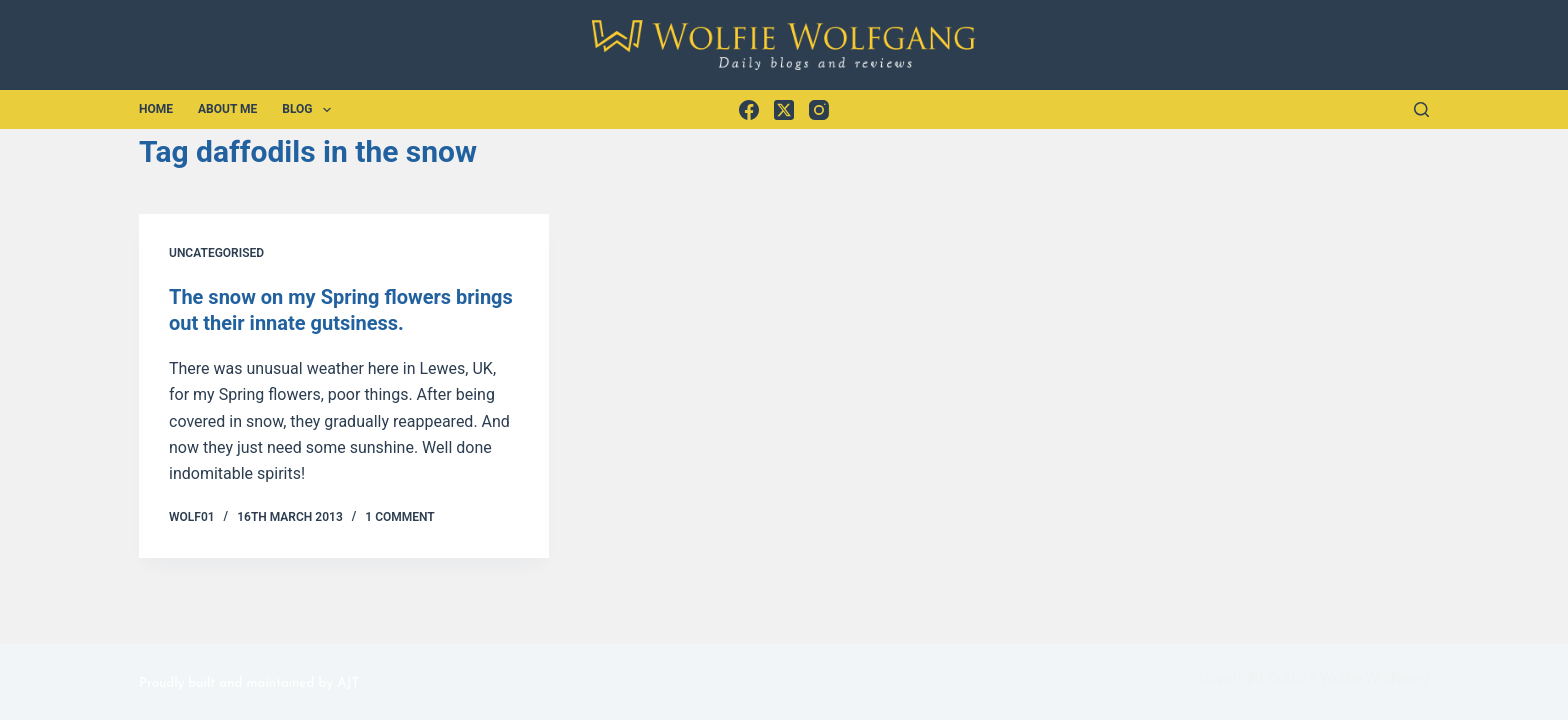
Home (156, 109)
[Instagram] (819, 110)
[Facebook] (749, 110)
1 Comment (399, 517)
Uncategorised (216, 253)
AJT (348, 683)
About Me (227, 109)
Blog (310, 110)
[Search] (1421, 109)
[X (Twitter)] (784, 110)
